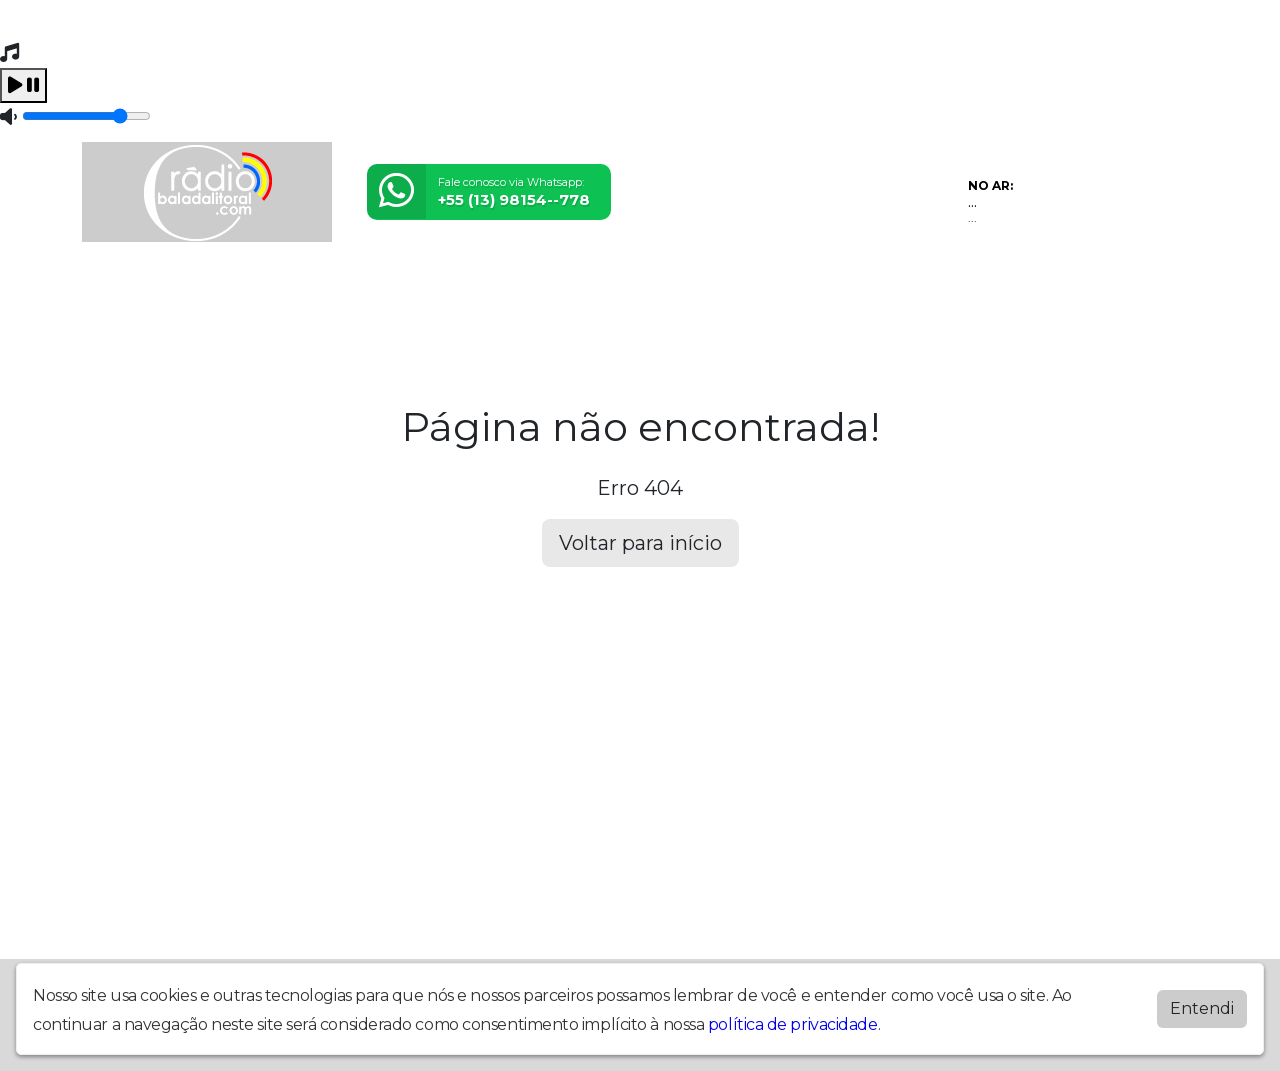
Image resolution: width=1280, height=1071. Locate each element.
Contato (545, 288)
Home (112, 288)
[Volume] (86, 116)
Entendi (1202, 1008)
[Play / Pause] (23, 85)
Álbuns (471, 288)
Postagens (387, 288)
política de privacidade (793, 1024)
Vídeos (302, 288)
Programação (204, 288)
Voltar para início (640, 543)
